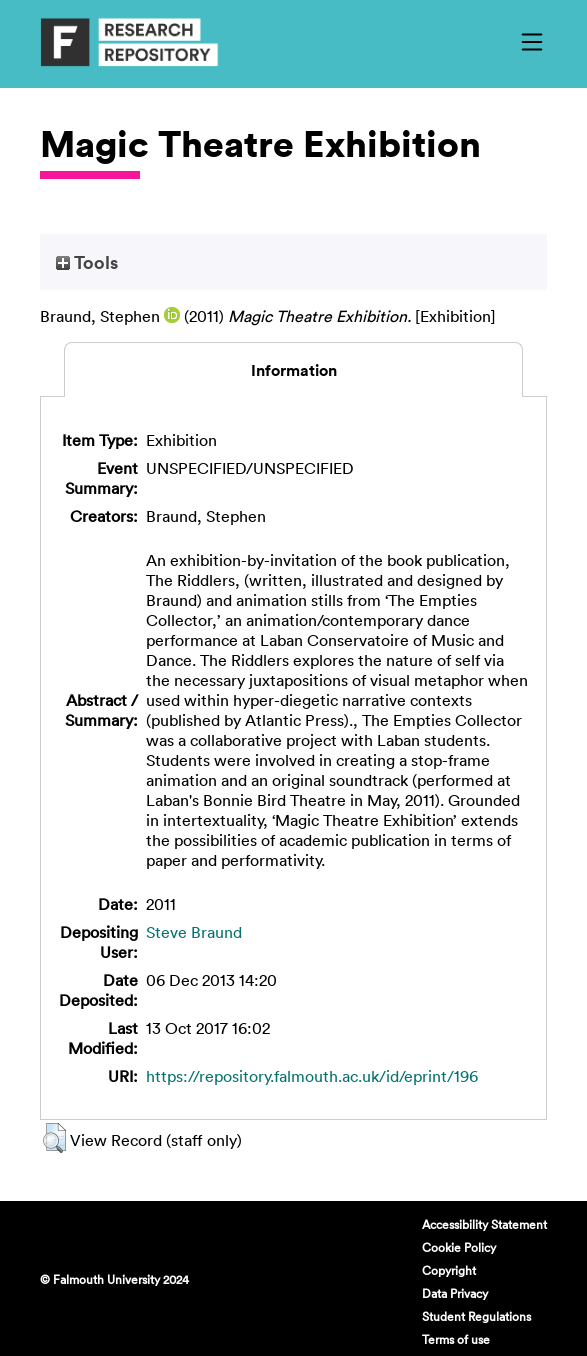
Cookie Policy (459, 1247)
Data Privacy (455, 1293)
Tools (87, 262)
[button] (54, 1138)
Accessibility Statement (484, 1224)
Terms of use (456, 1339)
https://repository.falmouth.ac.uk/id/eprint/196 (312, 1076)
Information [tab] (294, 370)
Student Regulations (476, 1316)
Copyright (449, 1270)
